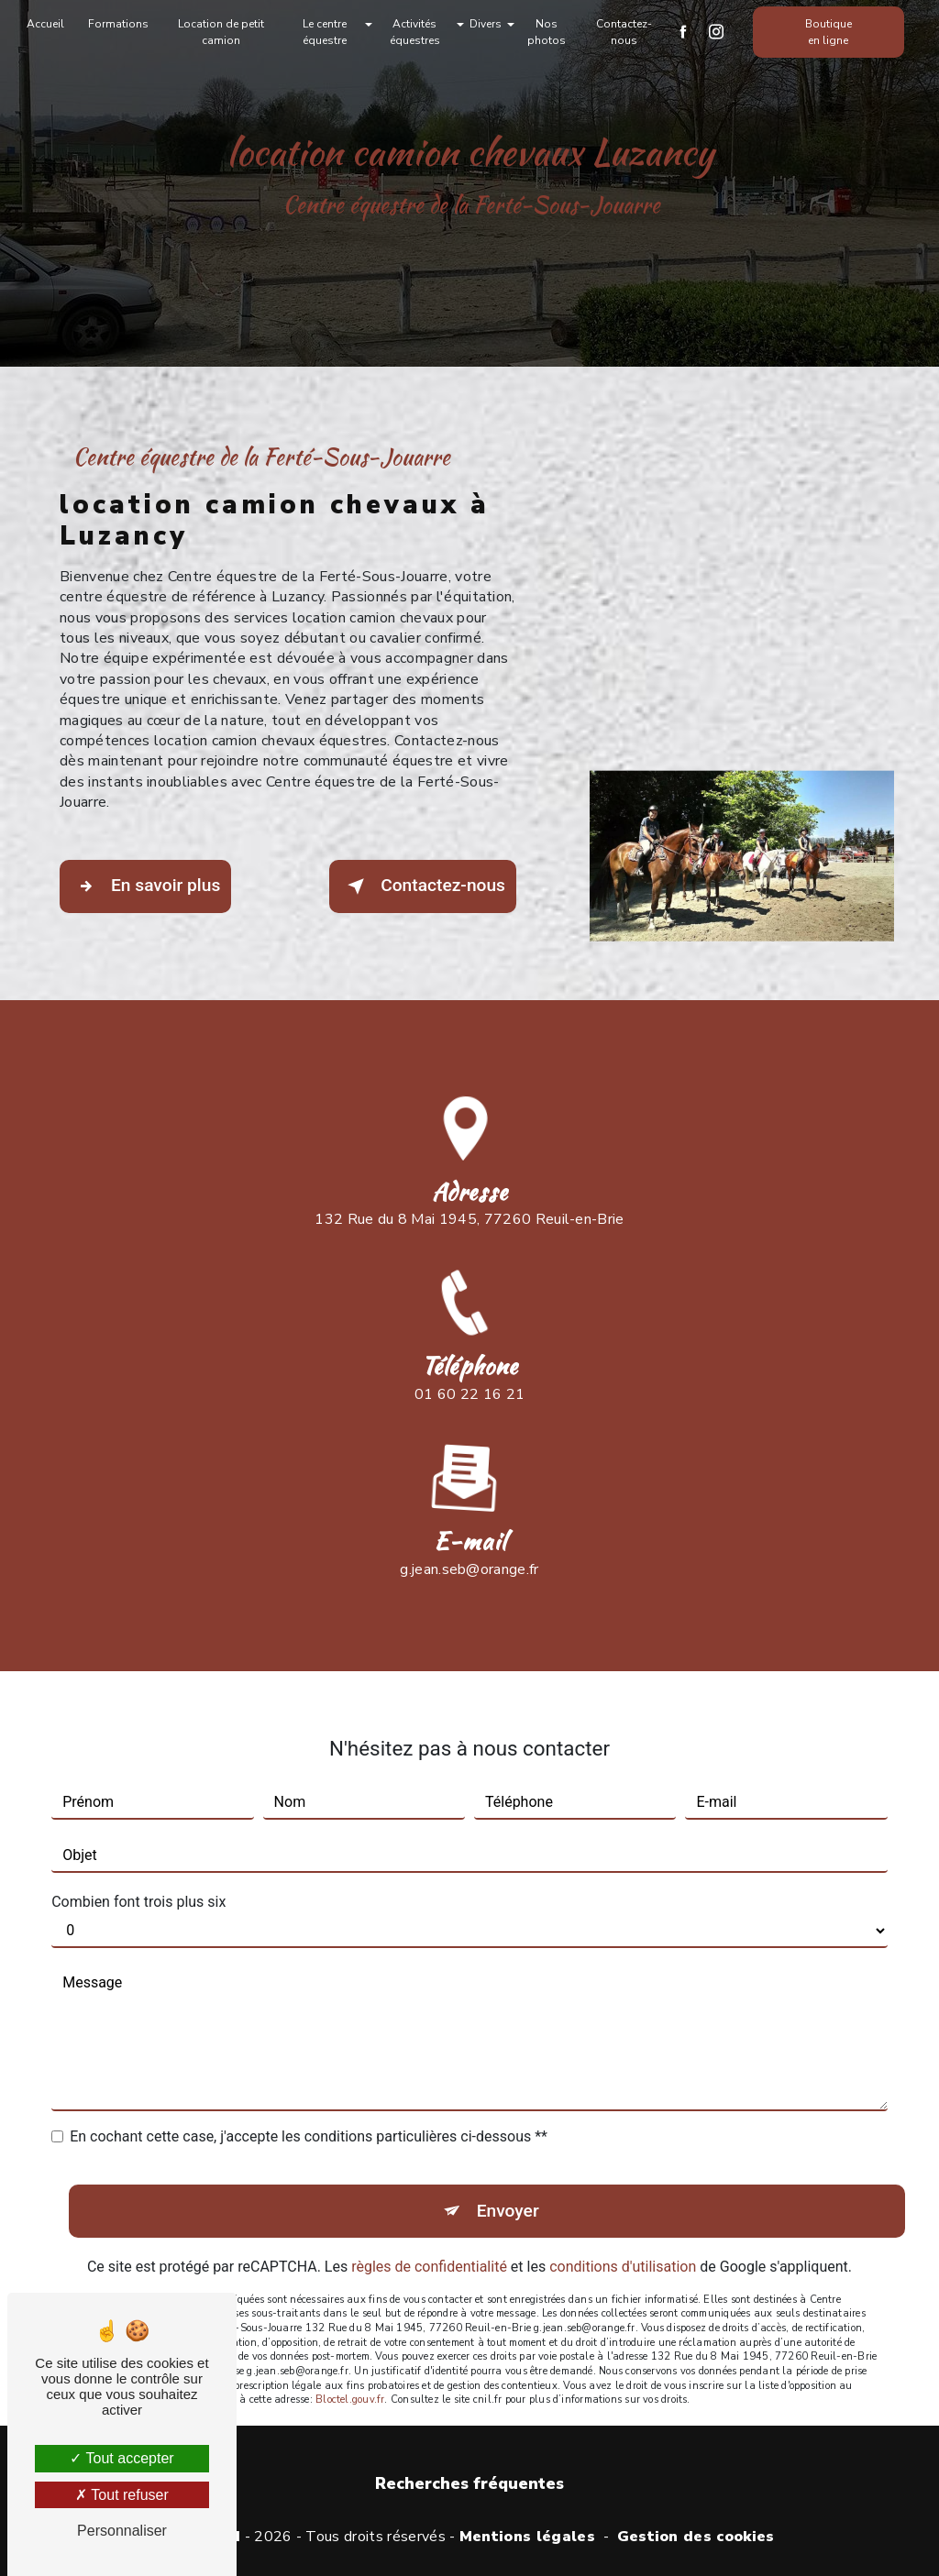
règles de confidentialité (429, 2235)
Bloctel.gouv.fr (349, 2369)
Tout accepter (121, 2458)
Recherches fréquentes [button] (469, 2483)
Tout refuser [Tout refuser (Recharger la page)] (122, 2495)
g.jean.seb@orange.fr (469, 1538)
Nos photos (546, 32)
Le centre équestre (325, 32)
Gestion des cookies (696, 2536)
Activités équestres (415, 32)
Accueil (45, 24)
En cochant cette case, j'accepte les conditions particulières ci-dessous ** (308, 2106)
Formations (118, 24)
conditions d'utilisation (622, 2235)
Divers (486, 24)
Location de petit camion (221, 32)
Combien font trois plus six (138, 1871)
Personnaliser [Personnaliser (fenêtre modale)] (122, 2530)
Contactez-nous (624, 32)
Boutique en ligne (828, 32)
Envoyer (508, 2179)
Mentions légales (527, 2536)
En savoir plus (145, 886)
